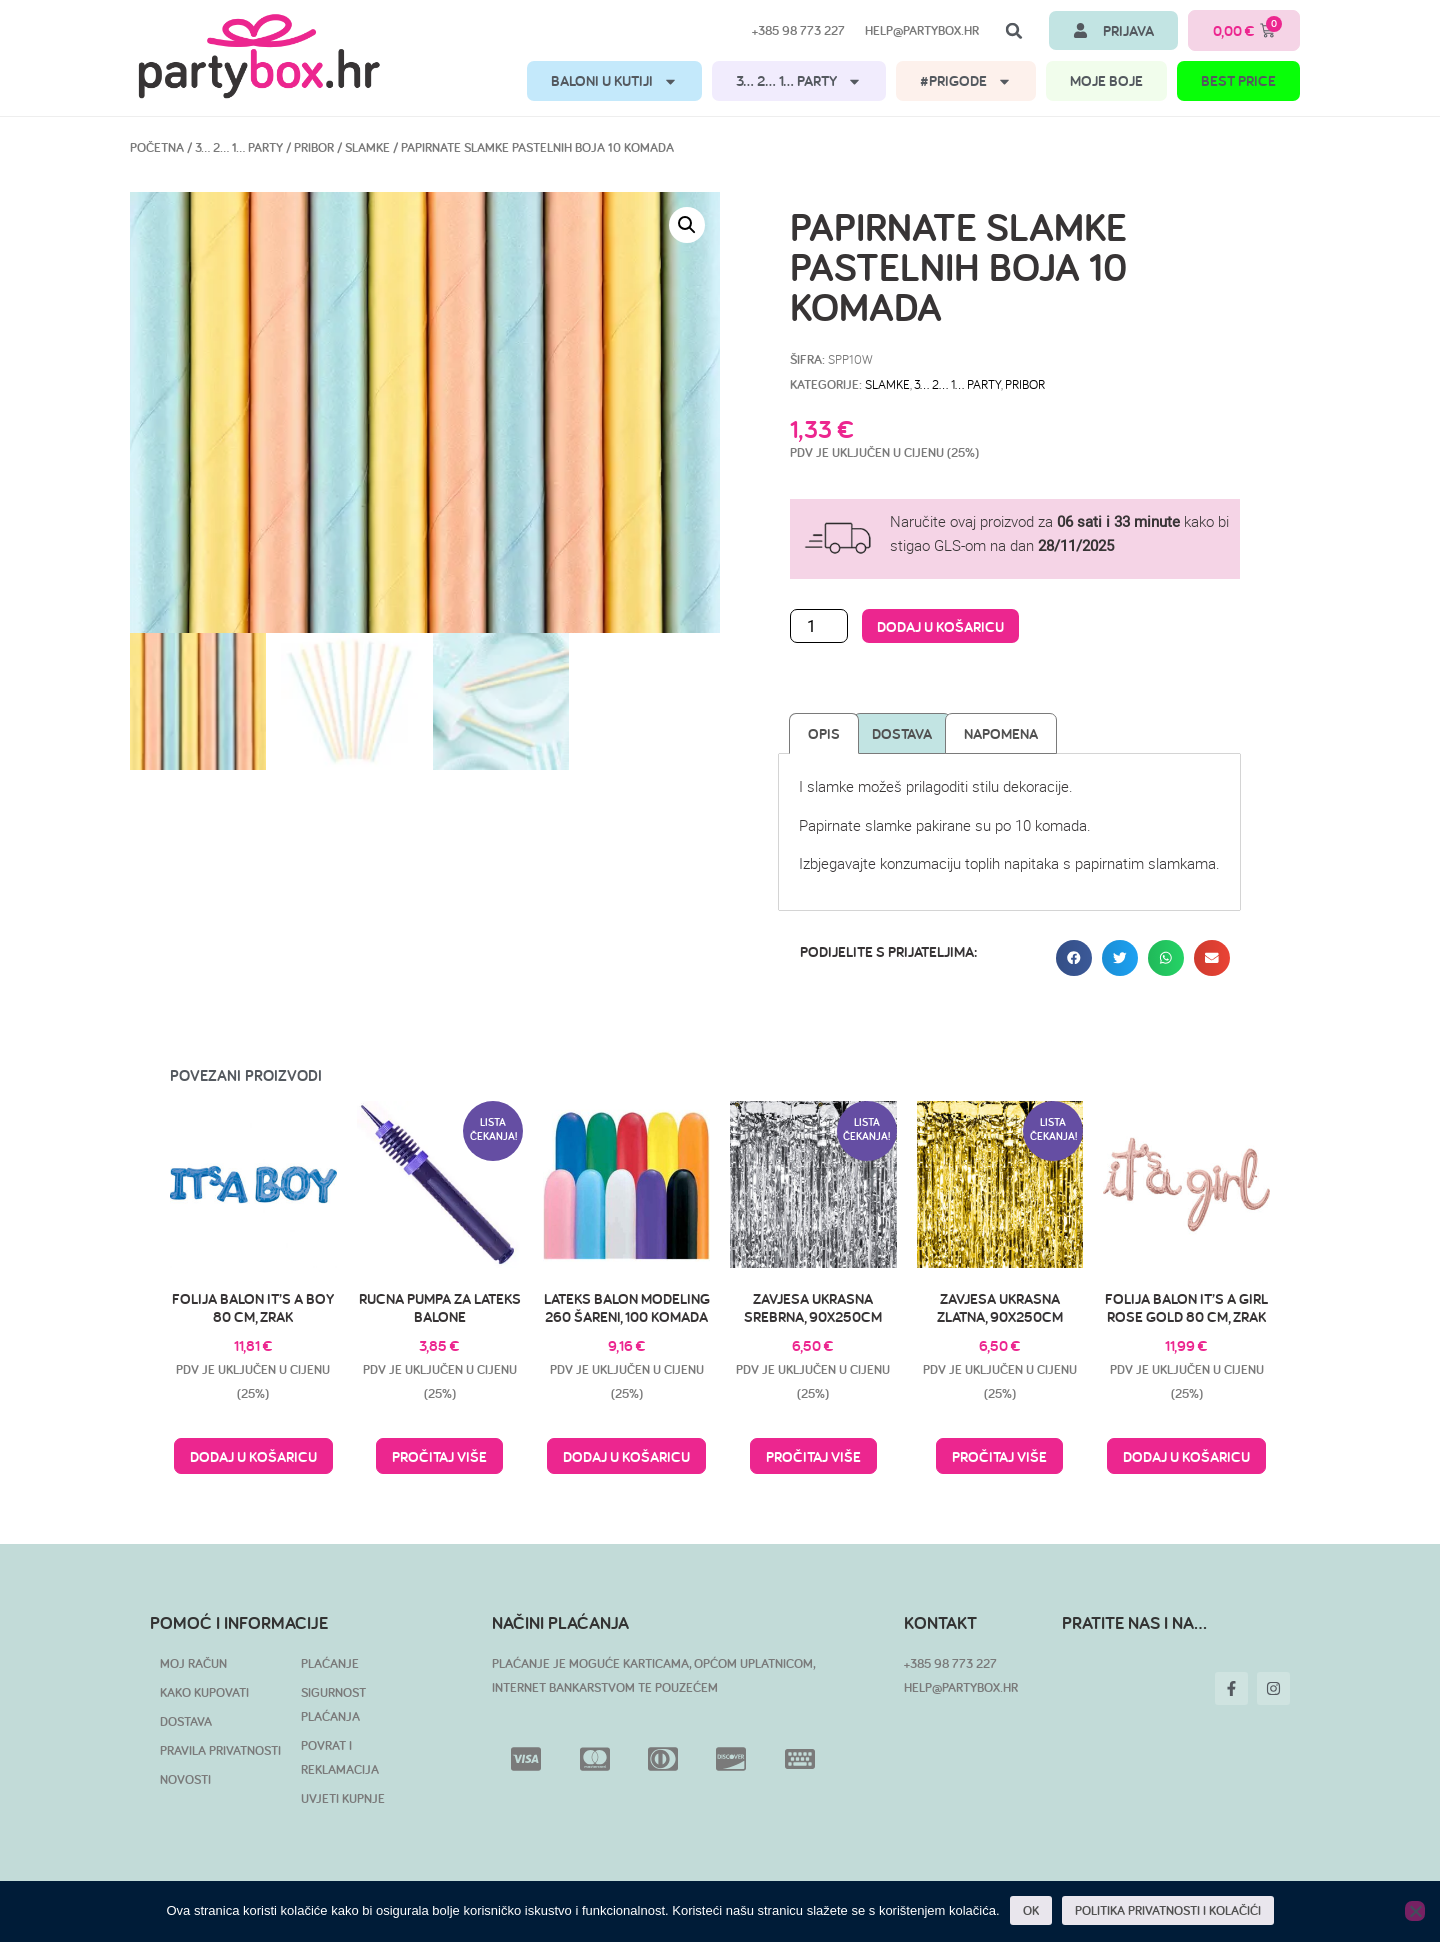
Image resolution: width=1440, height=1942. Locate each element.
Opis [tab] (824, 733)
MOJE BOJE (1106, 80)
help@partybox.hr (922, 30)
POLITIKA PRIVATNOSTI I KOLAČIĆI (1168, 1910)
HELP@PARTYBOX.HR (961, 1687)
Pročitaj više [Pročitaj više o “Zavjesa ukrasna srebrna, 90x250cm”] (813, 1456)
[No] (1415, 1911)
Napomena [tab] (1001, 733)
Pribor (314, 147)
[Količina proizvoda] (819, 626)
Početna (157, 147)
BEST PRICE (1238, 80)
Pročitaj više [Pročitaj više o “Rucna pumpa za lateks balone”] (439, 1456)
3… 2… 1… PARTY (799, 81)
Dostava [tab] (902, 733)
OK (1031, 1910)
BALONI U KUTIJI (614, 81)
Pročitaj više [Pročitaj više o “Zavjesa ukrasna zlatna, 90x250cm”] (999, 1456)
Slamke (367, 147)
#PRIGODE (966, 81)
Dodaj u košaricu (940, 626)
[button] (1014, 31)
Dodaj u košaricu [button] (253, 1456)
